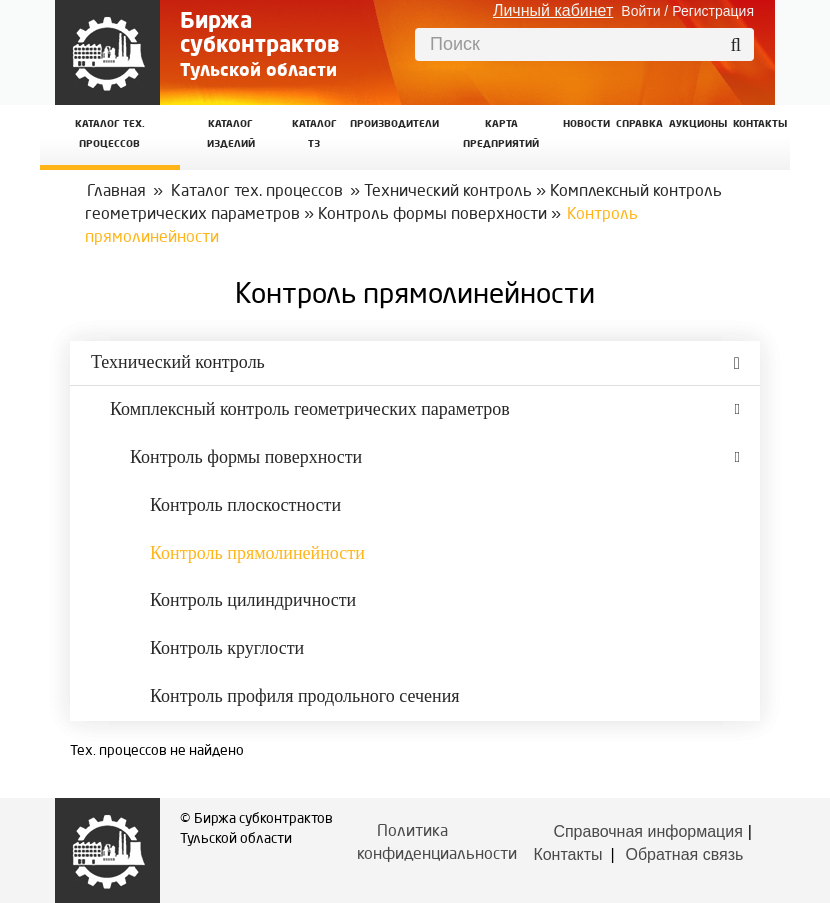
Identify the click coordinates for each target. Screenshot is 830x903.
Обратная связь (684, 854)
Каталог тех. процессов (257, 192)
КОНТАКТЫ (760, 124)
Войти (640, 11)
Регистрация (713, 11)
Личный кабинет (553, 10)
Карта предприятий (501, 134)
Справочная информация (647, 831)
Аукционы (698, 124)
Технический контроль (448, 192)
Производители (394, 124)
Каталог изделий (231, 134)
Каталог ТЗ (314, 134)
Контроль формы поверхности (432, 215)
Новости (586, 124)
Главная (116, 192)
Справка (639, 124)
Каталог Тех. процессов (110, 134)
